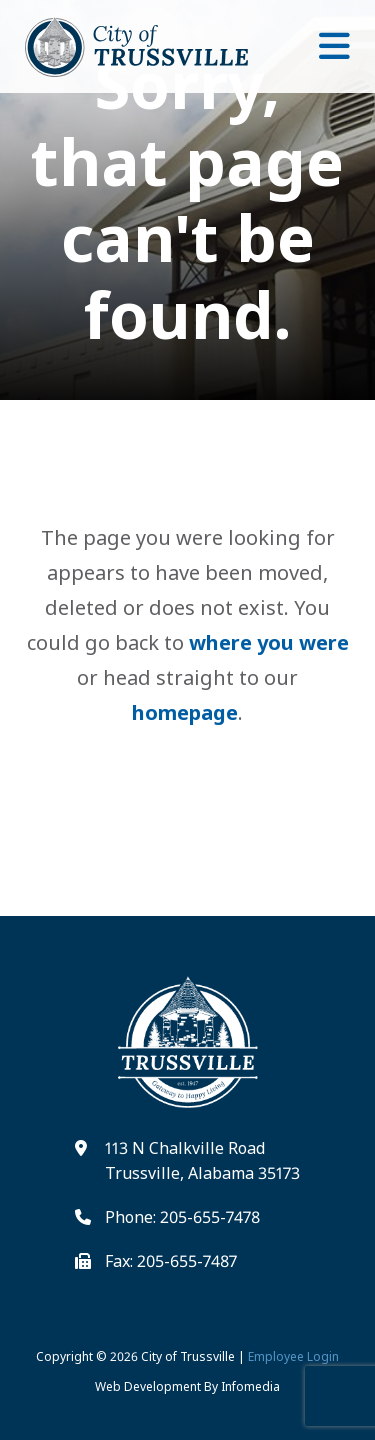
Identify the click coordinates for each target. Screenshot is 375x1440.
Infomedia (250, 1386)
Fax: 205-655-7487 (171, 1261)
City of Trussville (188, 1356)
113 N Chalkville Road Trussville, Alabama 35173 (202, 1161)
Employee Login (293, 1356)
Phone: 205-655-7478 (182, 1217)
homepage (185, 712)
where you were (269, 642)
